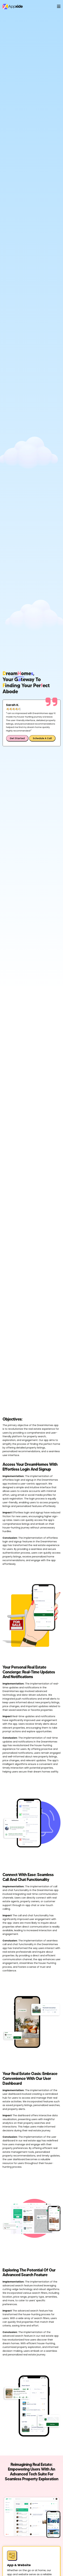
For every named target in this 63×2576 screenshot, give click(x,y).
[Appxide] (24, 6)
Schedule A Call (42, 738)
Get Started (17, 738)
